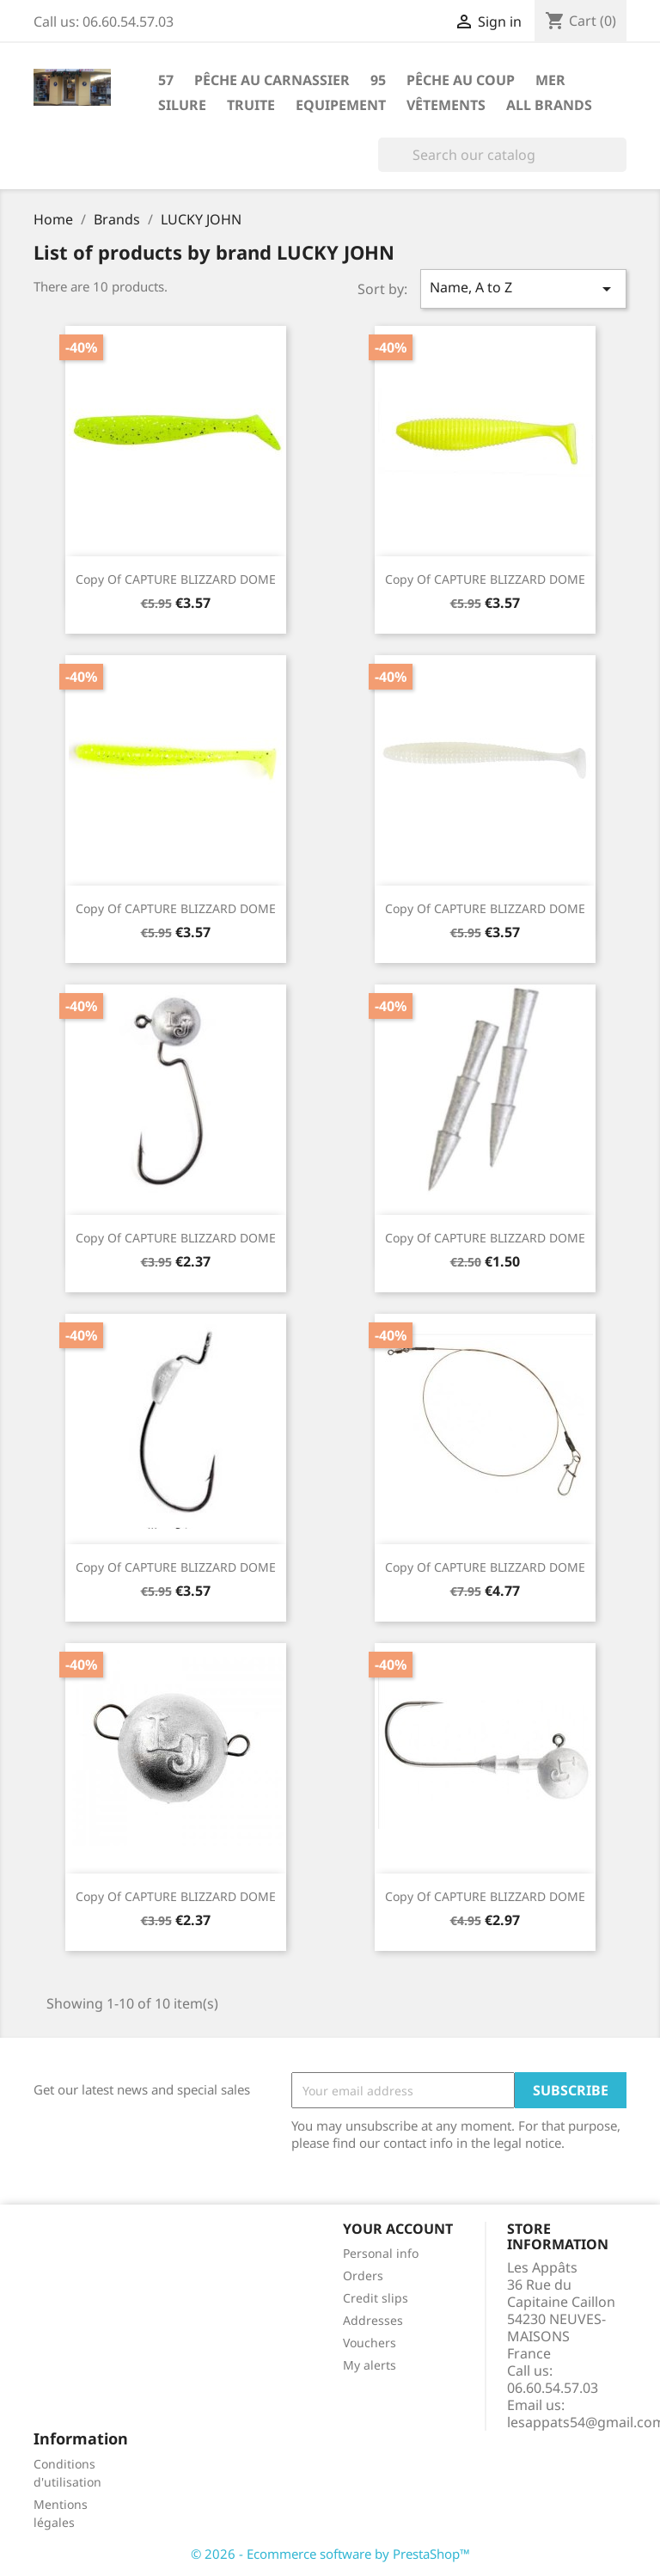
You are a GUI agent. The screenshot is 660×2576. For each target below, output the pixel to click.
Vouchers (369, 2342)
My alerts (369, 2365)
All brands (549, 104)
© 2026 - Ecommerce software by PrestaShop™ (330, 2553)
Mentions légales (61, 2513)
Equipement (341, 104)
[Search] (502, 155)
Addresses (373, 2320)
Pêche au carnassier (272, 80)
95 (378, 80)
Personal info (381, 2253)
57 (166, 80)
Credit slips (375, 2298)
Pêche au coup (460, 80)
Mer (550, 80)
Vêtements (446, 104)
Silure (182, 104)
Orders (363, 2275)
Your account (398, 2228)
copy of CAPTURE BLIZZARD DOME (176, 579)
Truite (251, 104)
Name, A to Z (523, 288)
